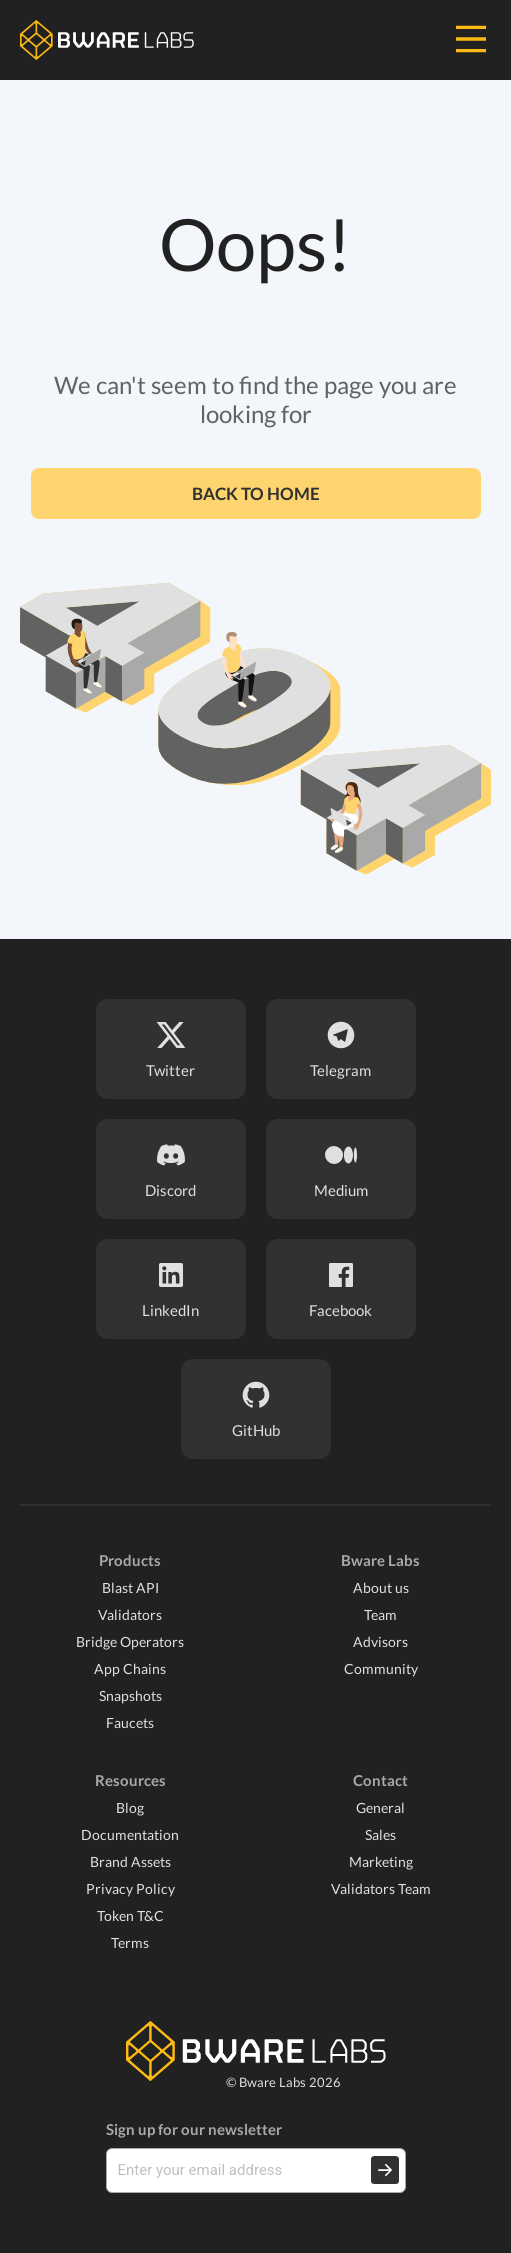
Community (381, 1668)
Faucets (130, 1722)
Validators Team (381, 1888)
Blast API (130, 1587)
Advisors (380, 1641)
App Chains (130, 1668)
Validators (130, 1614)
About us (381, 1587)
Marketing (381, 1861)
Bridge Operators (130, 1641)
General (380, 1807)
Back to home (256, 493)
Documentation (130, 1834)
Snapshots (130, 1695)
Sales (380, 1834)
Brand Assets (130, 1861)
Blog (130, 1807)
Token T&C (130, 1915)
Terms (130, 1942)
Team (380, 1614)
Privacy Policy (130, 1888)
